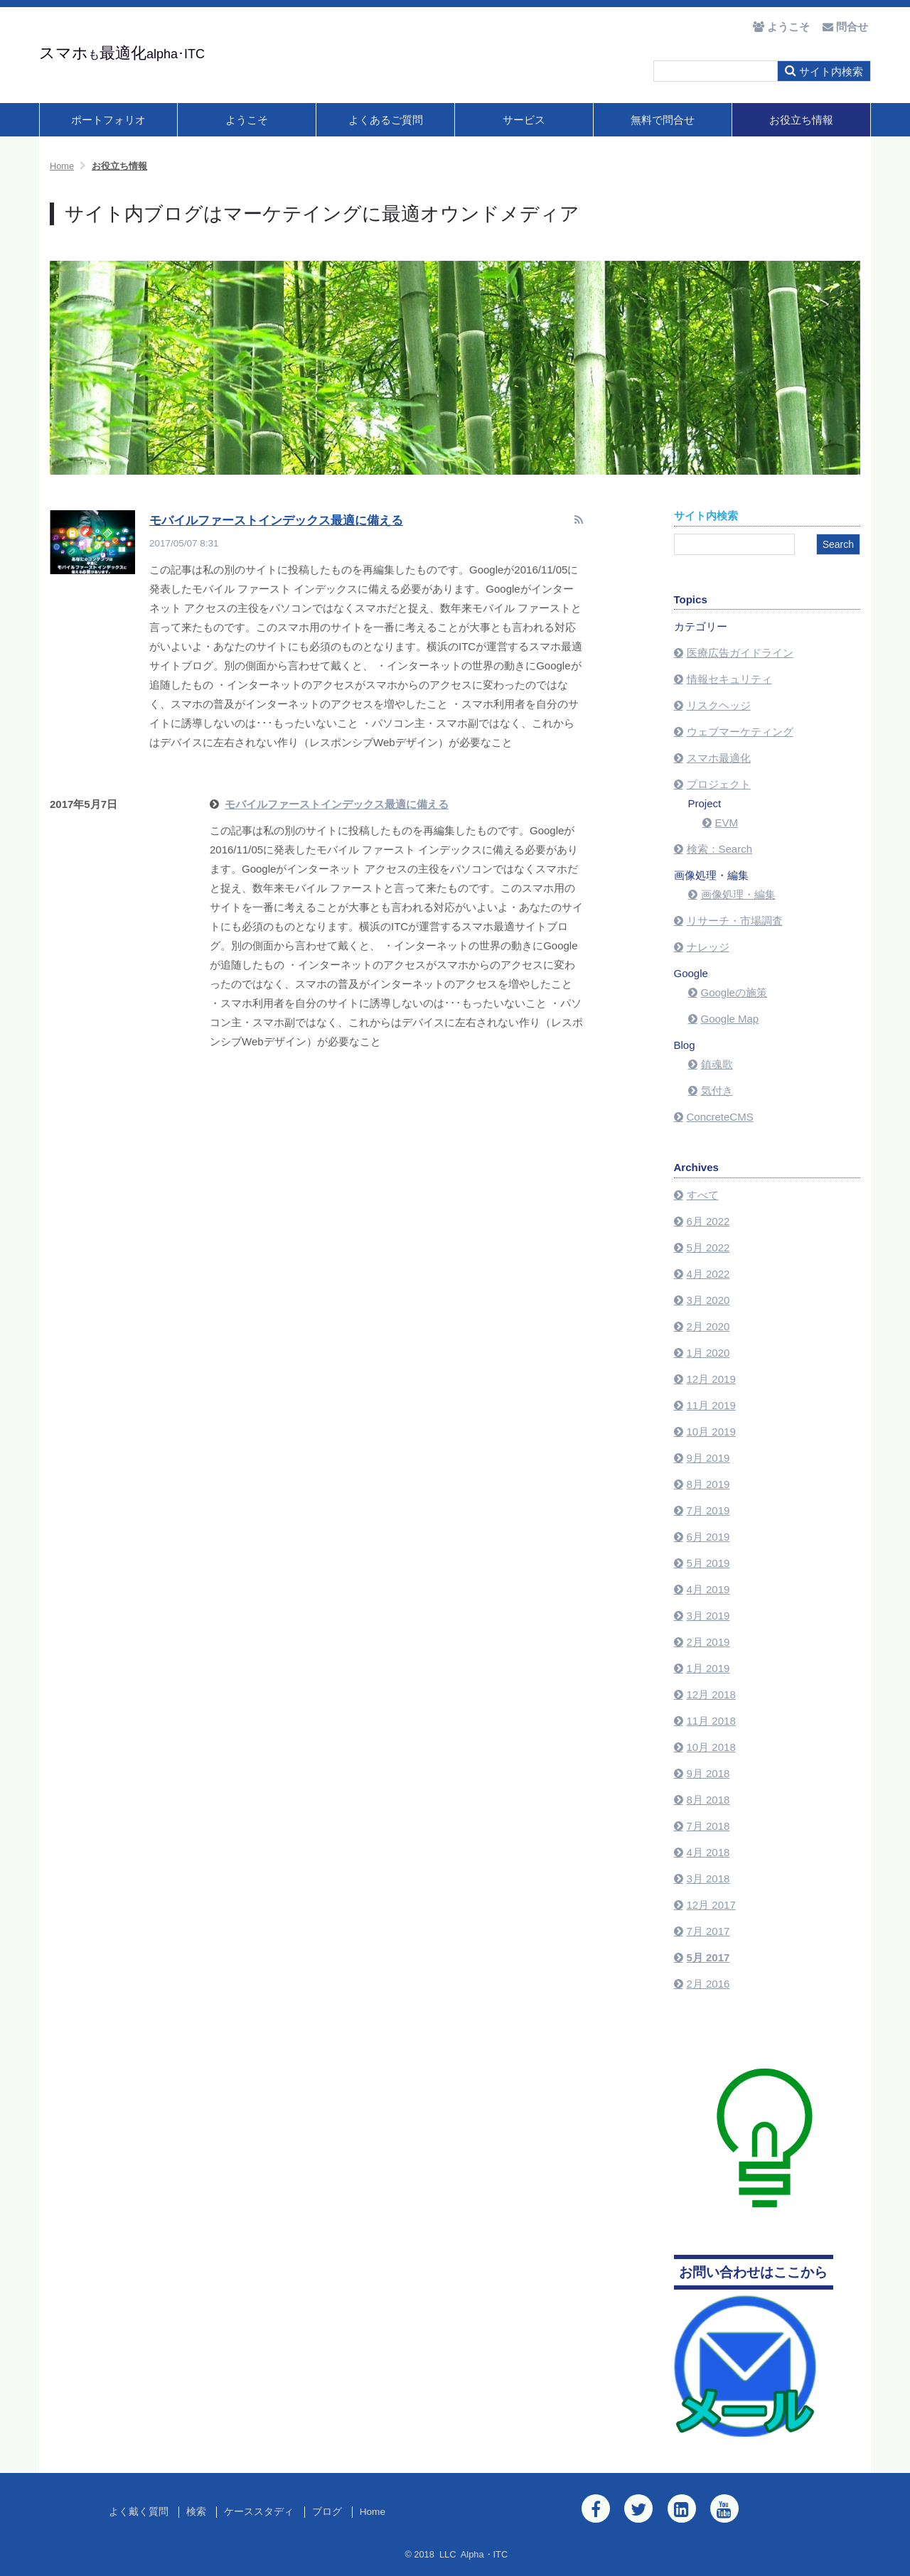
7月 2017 (708, 1931)
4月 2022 (708, 1274)
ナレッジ (708, 947)
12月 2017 (711, 1905)
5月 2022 (708, 1247)
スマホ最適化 (719, 758)
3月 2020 (708, 1300)
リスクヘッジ (719, 705)
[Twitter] (638, 2508)
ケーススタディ (259, 2511)
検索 (196, 2511)
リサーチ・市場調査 (735, 921)
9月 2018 (708, 1773)
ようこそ (246, 120)
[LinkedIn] (681, 2508)
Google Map (730, 1019)
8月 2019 (708, 1484)
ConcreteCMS (720, 1117)
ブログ (327, 2511)
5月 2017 (708, 1957)
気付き (717, 1090)
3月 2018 (708, 1878)
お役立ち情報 (801, 120)
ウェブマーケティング (740, 732)
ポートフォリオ (108, 120)
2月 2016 (708, 1984)
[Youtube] (724, 2508)
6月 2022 (708, 1221)
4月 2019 (708, 1589)
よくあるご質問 (385, 120)
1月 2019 (708, 1668)
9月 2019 (708, 1458)
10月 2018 (711, 1747)
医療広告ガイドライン (740, 653)
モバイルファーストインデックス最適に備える (276, 520)
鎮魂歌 (717, 1064)
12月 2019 (711, 1379)
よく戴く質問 (138, 2511)
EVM (727, 823)
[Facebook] (595, 2508)
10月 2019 (711, 1432)
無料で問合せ (663, 120)
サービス (524, 120)
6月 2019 (708, 1537)
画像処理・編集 (738, 894)
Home (372, 2511)
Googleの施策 (734, 992)
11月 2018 (711, 1721)
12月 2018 (711, 1694)
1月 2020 (708, 1353)
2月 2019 (708, 1642)
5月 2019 (708, 1563)
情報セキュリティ (729, 679)
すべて (703, 1195)
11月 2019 (711, 1405)
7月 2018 (708, 1826)
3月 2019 (708, 1616)
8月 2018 (708, 1800)
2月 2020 (708, 1326)
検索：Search (720, 849)
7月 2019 (708, 1510)
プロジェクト (719, 784)
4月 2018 (708, 1852)
